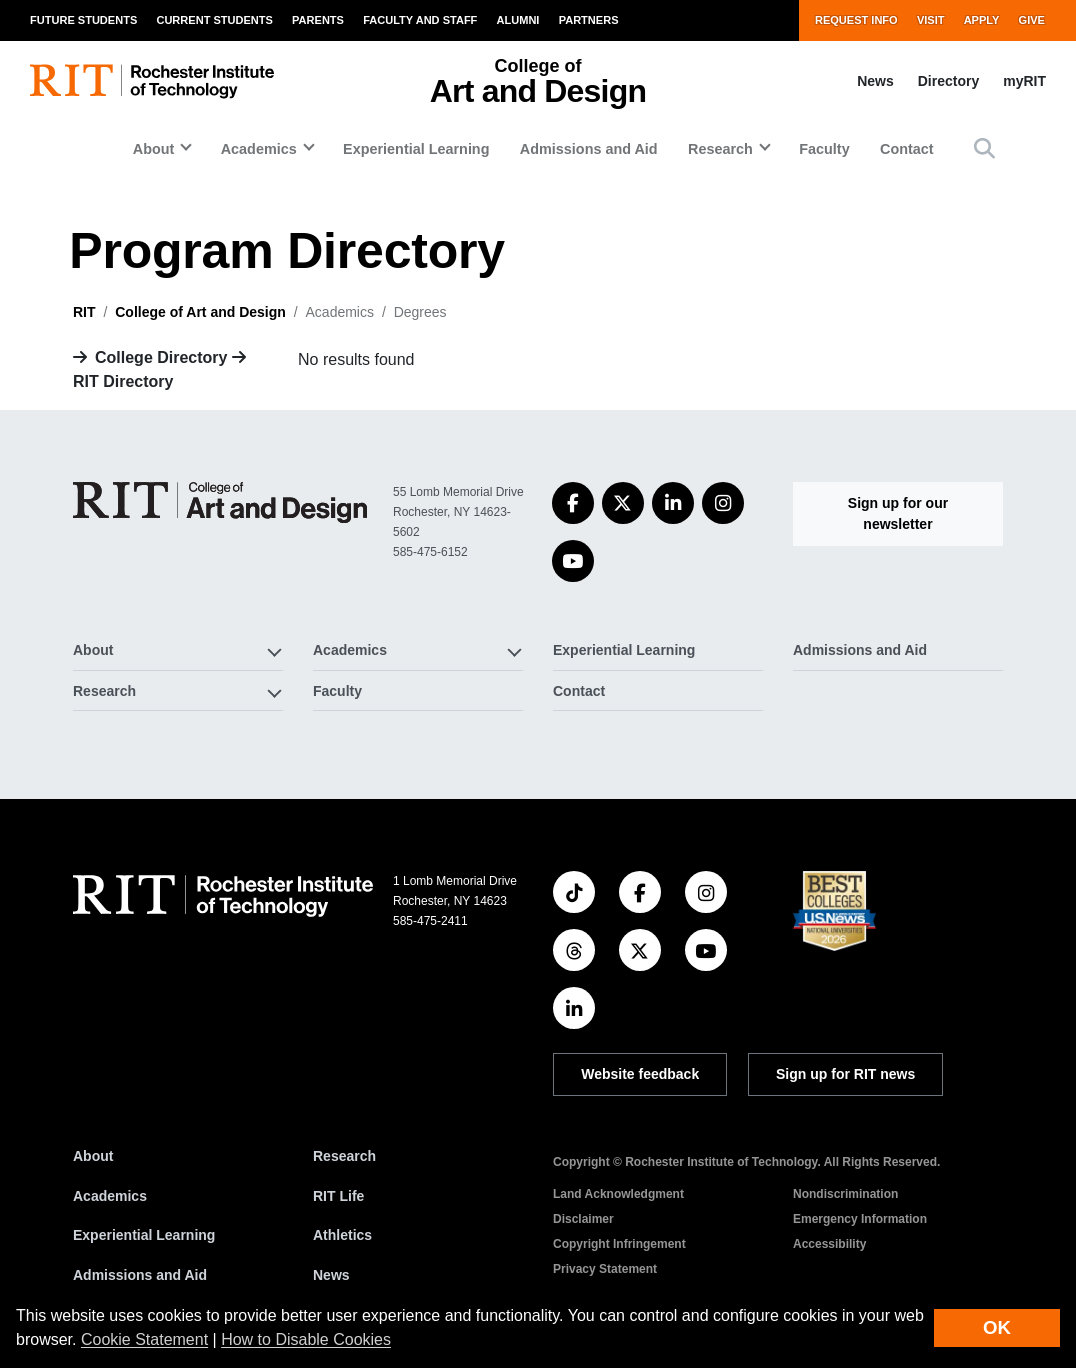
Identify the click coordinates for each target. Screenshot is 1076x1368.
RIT (84, 312)
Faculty (824, 149)
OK (997, 1327)
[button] (984, 148)
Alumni (518, 20)
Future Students (83, 20)
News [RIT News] (331, 1275)
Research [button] (720, 149)
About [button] (154, 149)
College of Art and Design (200, 312)
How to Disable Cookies (306, 1339)
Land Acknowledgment (618, 1194)
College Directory (161, 357)
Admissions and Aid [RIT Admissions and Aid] (140, 1275)
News (875, 81)
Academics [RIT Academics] (110, 1196)
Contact (907, 149)
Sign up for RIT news (845, 1074)
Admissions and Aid (589, 149)
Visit (931, 20)
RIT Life (338, 1196)
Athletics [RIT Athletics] (342, 1235)
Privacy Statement (605, 1269)
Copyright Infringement (619, 1244)
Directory (948, 81)
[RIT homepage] (152, 81)
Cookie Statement (144, 1339)
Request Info (856, 20)
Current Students (214, 20)
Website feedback (640, 1074)
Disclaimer (583, 1219)
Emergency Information (860, 1219)
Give (1032, 20)
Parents (318, 20)
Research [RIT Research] (344, 1156)
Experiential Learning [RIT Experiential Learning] (144, 1235)
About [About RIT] (93, 1156)
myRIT (1024, 81)
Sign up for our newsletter (898, 513)
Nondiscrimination (845, 1194)
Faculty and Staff (420, 20)
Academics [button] (259, 149)
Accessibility (829, 1244)
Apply (982, 20)
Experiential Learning (416, 149)
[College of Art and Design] (220, 502)
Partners (589, 20)
